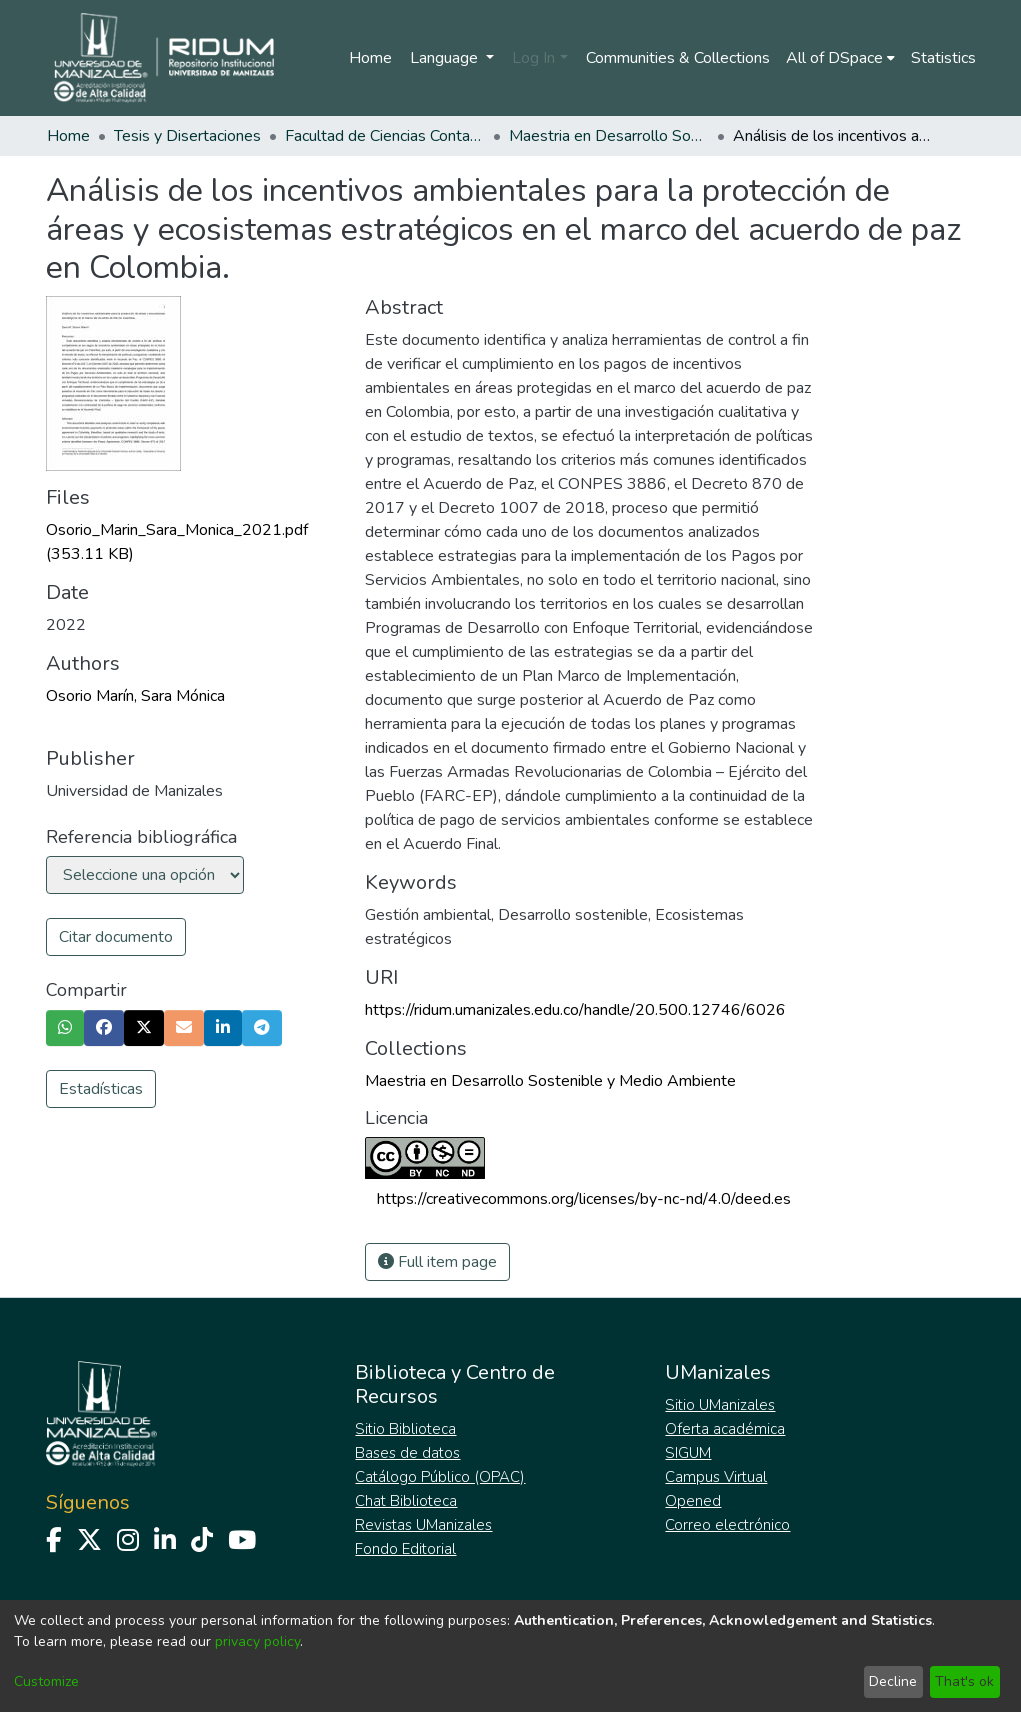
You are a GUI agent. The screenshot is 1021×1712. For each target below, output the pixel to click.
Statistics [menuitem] (943, 58)
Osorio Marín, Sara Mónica (135, 696)
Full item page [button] (437, 1262)
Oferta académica (725, 1429)
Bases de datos (407, 1453)
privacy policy (257, 1641)
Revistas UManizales (423, 1525)
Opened (693, 1501)
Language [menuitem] (446, 58)
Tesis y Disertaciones (187, 136)
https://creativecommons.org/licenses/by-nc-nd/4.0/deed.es (584, 1199)
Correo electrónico (727, 1525)
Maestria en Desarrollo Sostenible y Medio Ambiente (609, 136)
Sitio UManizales (720, 1405)
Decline (893, 1681)
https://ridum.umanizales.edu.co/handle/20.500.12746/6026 (575, 1010)
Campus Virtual (716, 1477)
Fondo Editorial (405, 1549)
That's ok (964, 1681)
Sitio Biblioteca (405, 1429)
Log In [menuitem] (533, 58)
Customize (46, 1681)
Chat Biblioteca (406, 1501)
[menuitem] (840, 58)
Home (370, 58)
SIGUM (688, 1453)
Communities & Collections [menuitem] (678, 58)
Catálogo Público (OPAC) (440, 1477)
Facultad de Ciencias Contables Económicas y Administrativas (385, 136)
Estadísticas (101, 1089)
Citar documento (116, 937)
